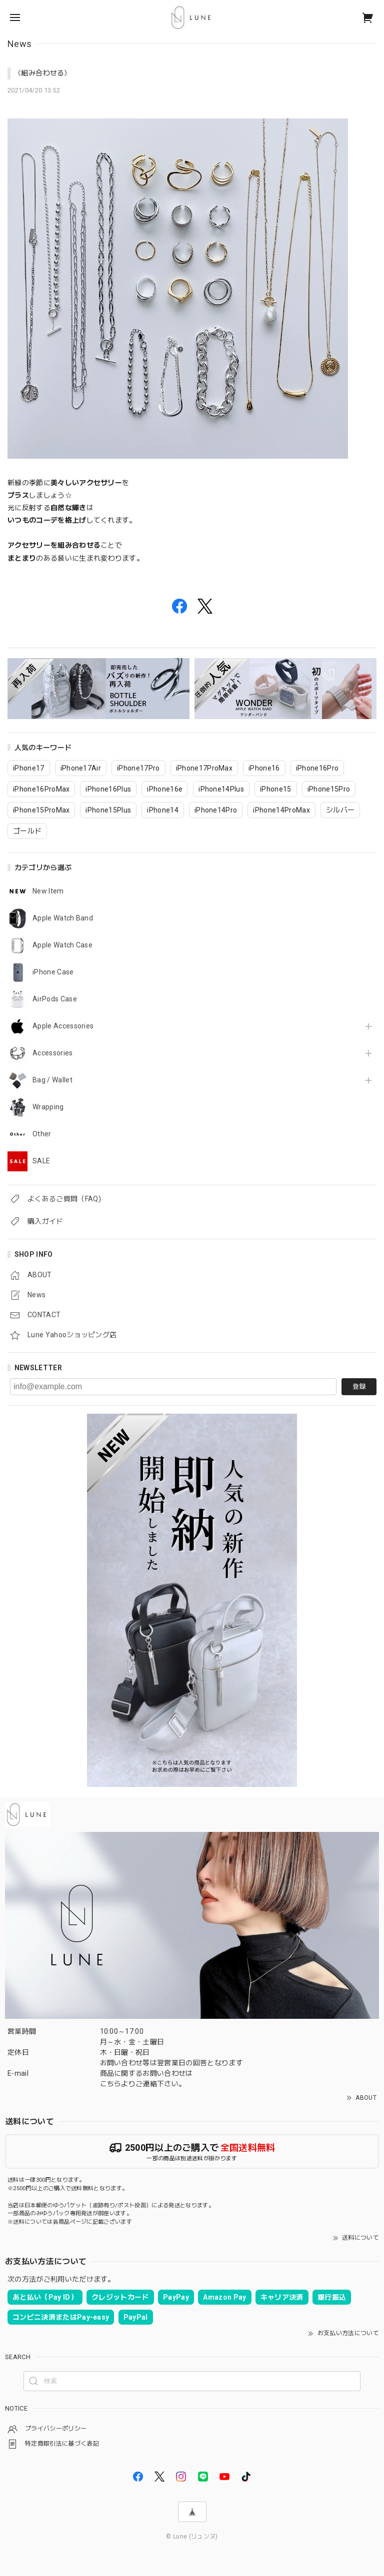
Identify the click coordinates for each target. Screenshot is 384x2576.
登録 (359, 1386)
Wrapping (48, 1107)
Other (42, 1134)
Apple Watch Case (62, 945)
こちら (111, 2084)
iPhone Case (53, 972)
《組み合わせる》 (43, 73)
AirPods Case (54, 999)
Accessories (52, 1053)
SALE (41, 1161)
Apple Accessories (63, 1026)
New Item (48, 891)
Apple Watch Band (62, 918)
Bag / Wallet (52, 1080)
